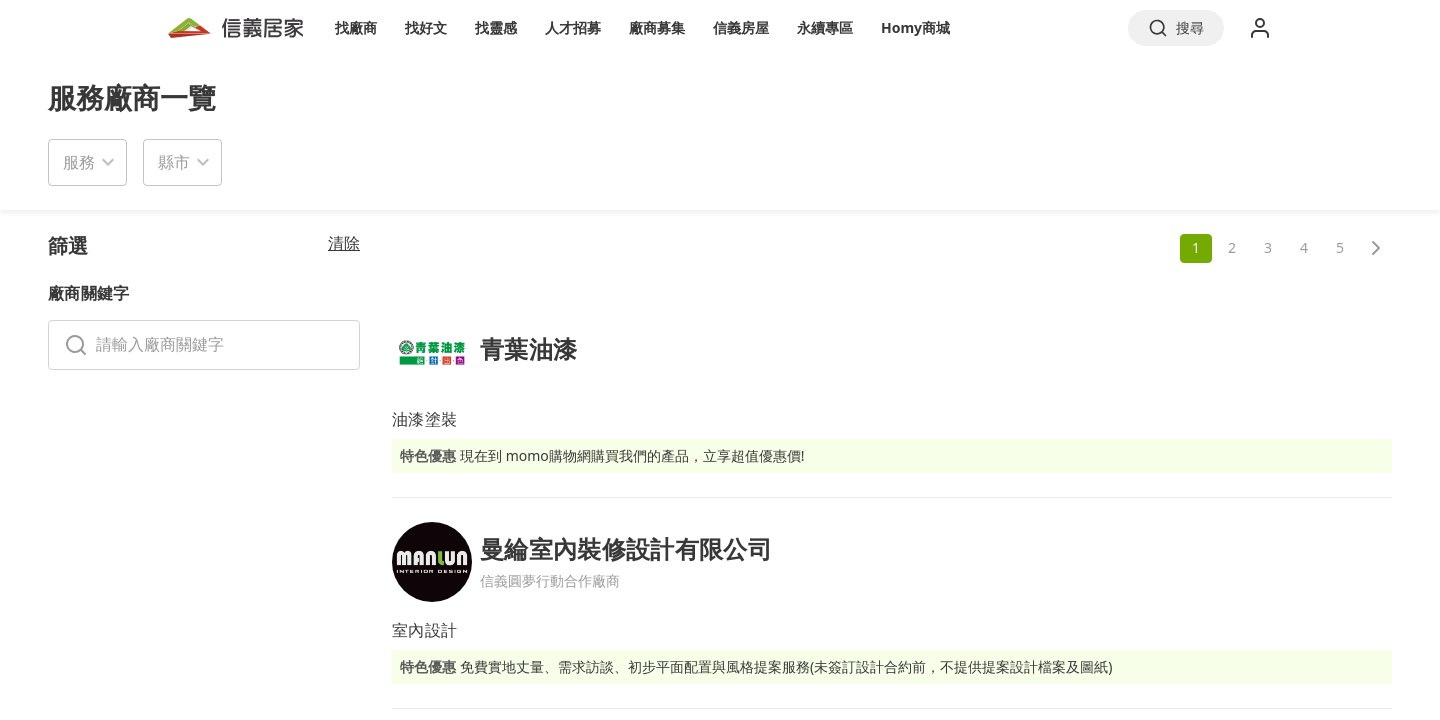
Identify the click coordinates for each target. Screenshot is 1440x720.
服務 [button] (79, 162)
